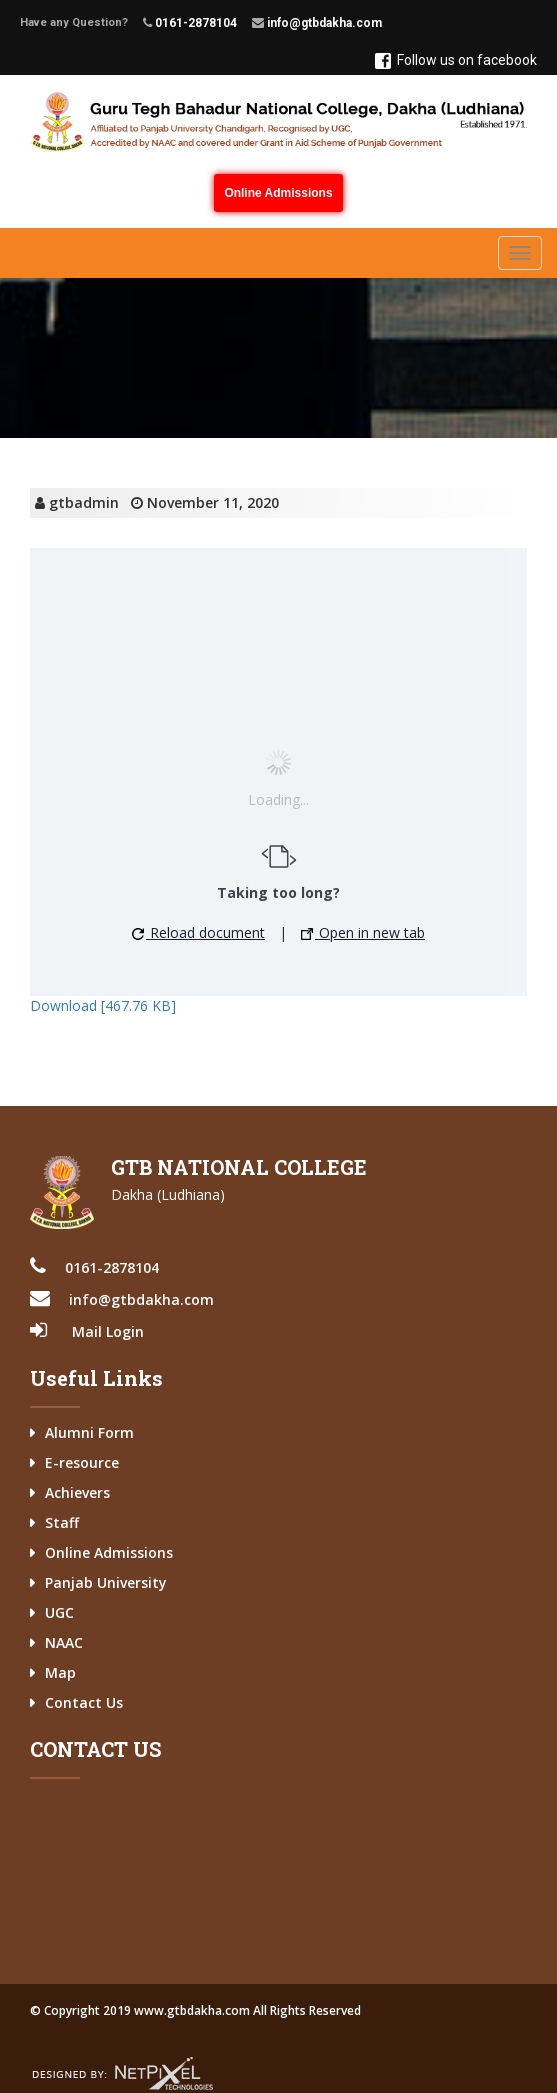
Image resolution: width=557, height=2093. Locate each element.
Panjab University (106, 1582)
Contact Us (84, 1702)
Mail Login (108, 1331)
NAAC (64, 1642)
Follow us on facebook (456, 60)
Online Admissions (278, 193)
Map (60, 1672)
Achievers (77, 1492)
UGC (59, 1612)
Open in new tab (363, 932)
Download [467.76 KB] (103, 1005)
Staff (62, 1522)
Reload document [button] (198, 932)
